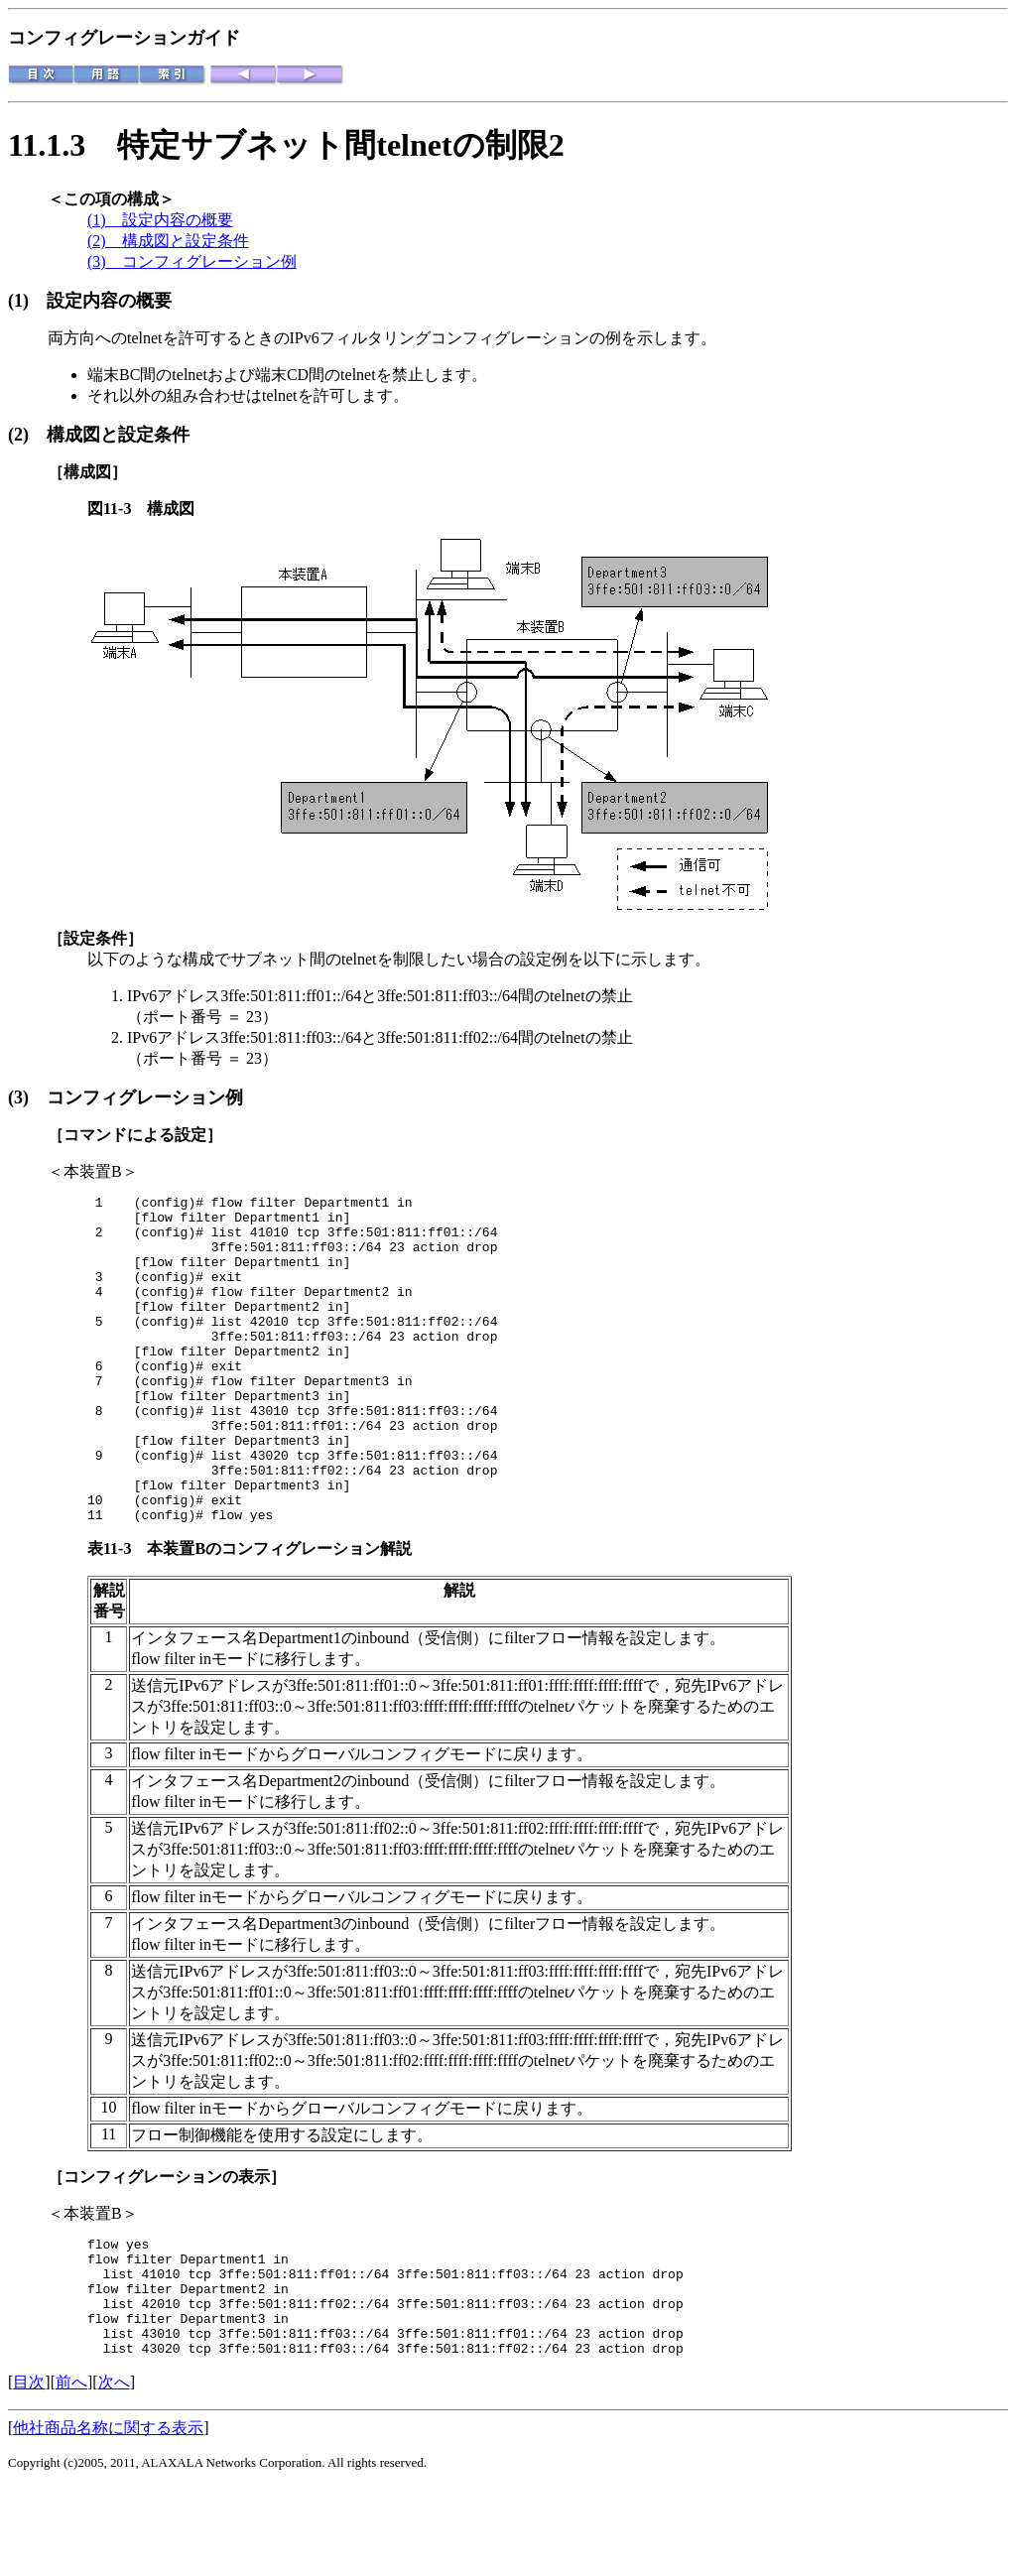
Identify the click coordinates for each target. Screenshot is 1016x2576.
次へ (114, 2471)
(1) (27, 301)
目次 (29, 2471)
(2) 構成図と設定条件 (168, 240)
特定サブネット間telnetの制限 (332, 145)
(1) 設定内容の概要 (160, 219)
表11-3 (117, 1614)
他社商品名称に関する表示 (108, 2517)
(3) (27, 1097)
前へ (71, 2471)
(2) (27, 435)
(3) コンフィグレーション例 (192, 261)
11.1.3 (62, 145)
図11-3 (117, 508)
